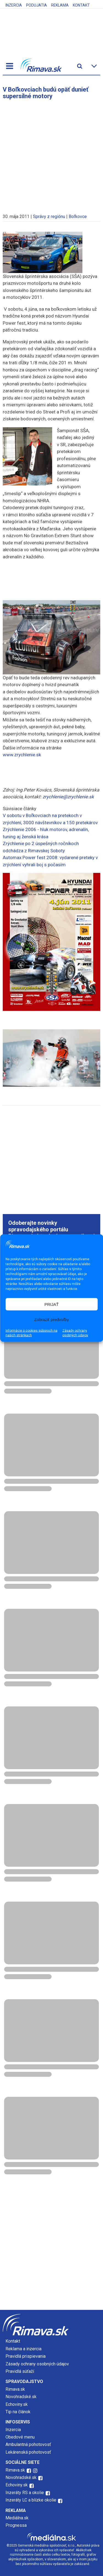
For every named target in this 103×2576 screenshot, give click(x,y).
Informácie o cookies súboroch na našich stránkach (31, 1333)
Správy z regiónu (49, 216)
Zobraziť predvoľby (51, 1319)
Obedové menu (20, 2437)
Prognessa (16, 2525)
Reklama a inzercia (23, 2348)
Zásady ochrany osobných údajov (75, 1333)
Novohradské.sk (21, 2396)
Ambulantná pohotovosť (28, 2444)
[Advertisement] (51, 153)
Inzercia (13, 5)
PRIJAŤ (51, 1304)
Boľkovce (78, 216)
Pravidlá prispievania (25, 2356)
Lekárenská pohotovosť (28, 2452)
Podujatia (36, 5)
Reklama (60, 5)
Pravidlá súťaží (19, 2371)
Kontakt (81, 5)
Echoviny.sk (16, 2404)
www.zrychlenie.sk (22, 754)
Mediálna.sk (17, 2517)
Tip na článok (17, 2411)
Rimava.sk (15, 2389)
